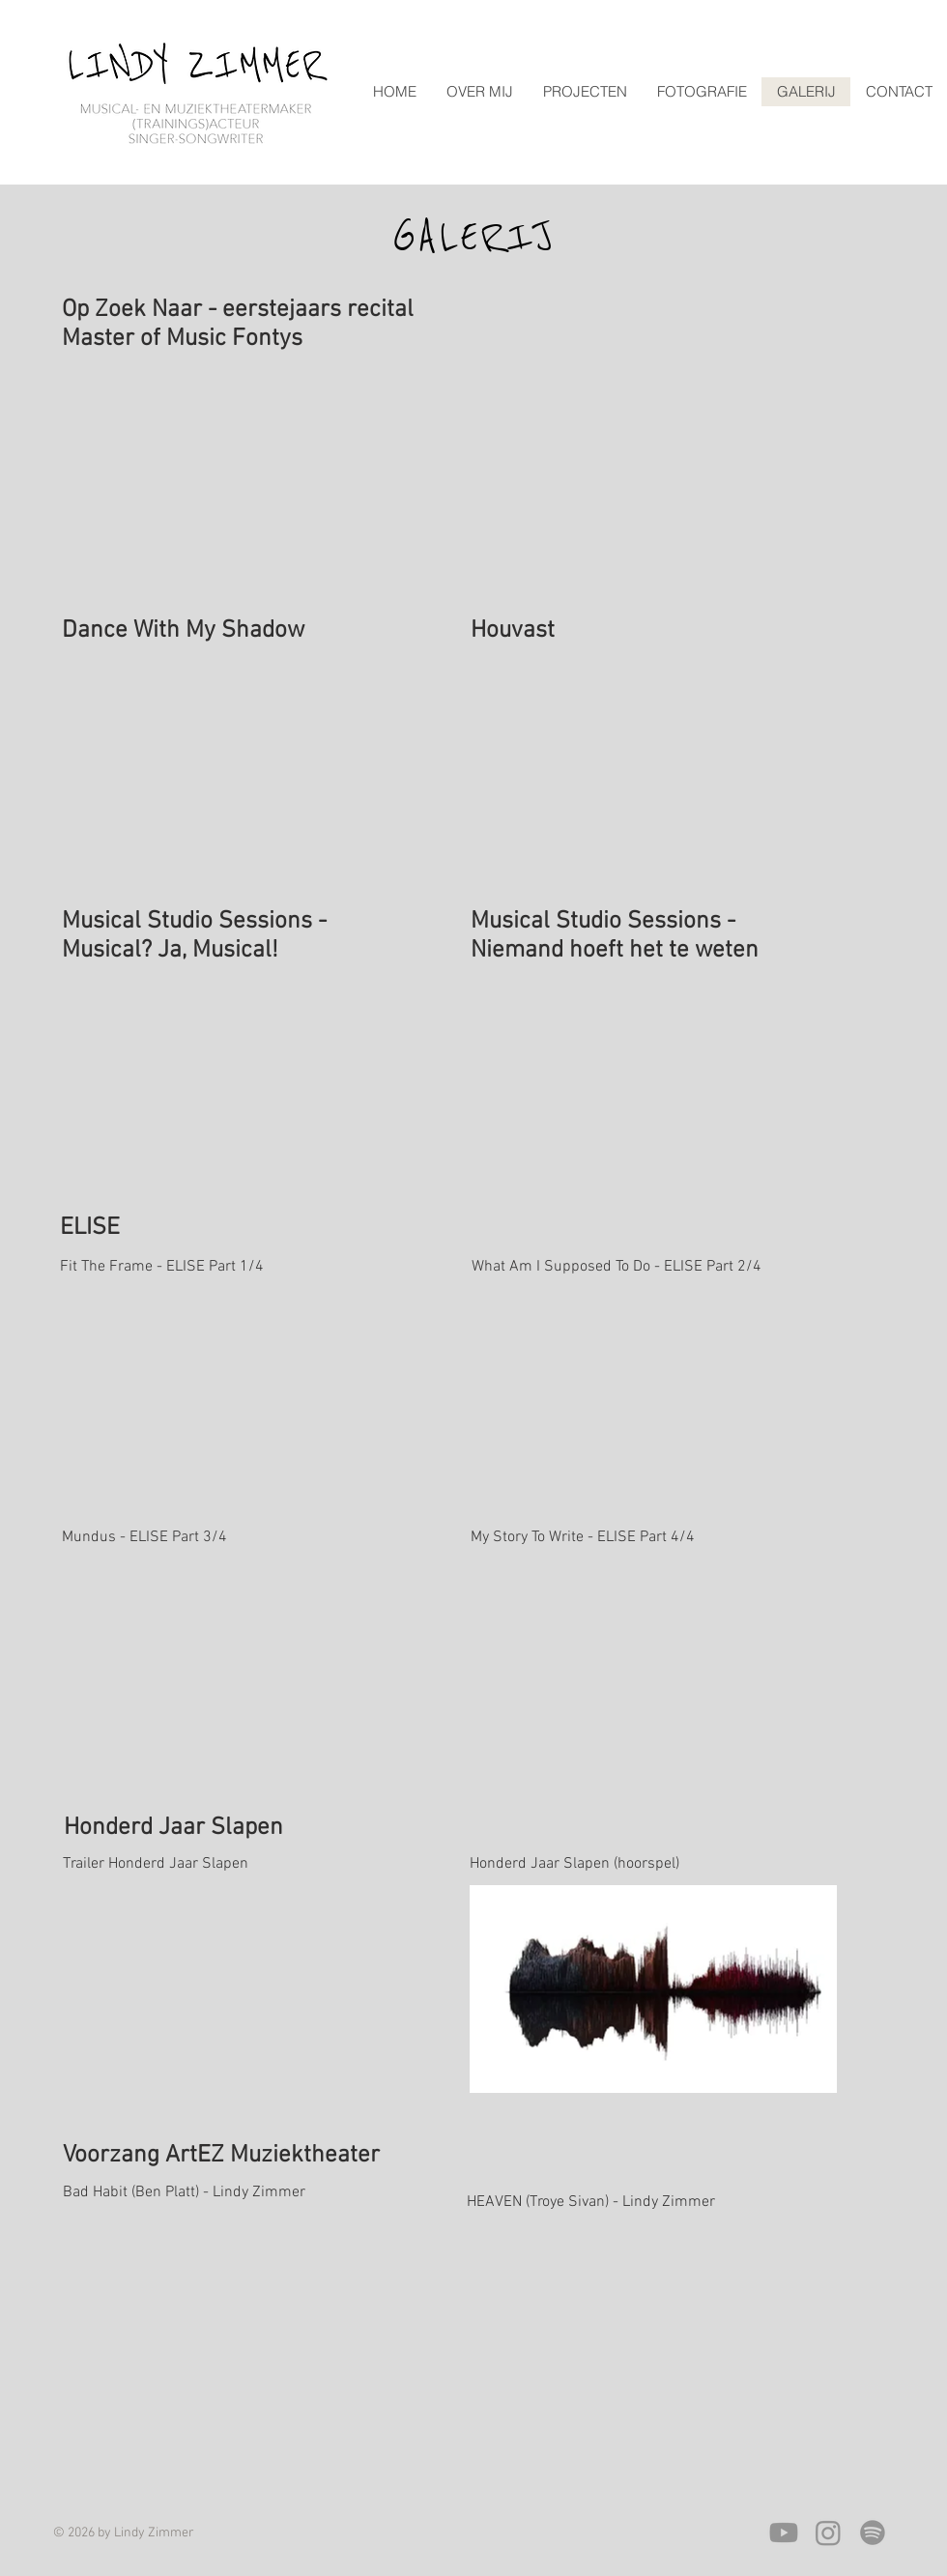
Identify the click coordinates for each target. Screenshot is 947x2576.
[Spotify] (872, 2532)
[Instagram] (828, 2532)
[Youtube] (783, 2532)
